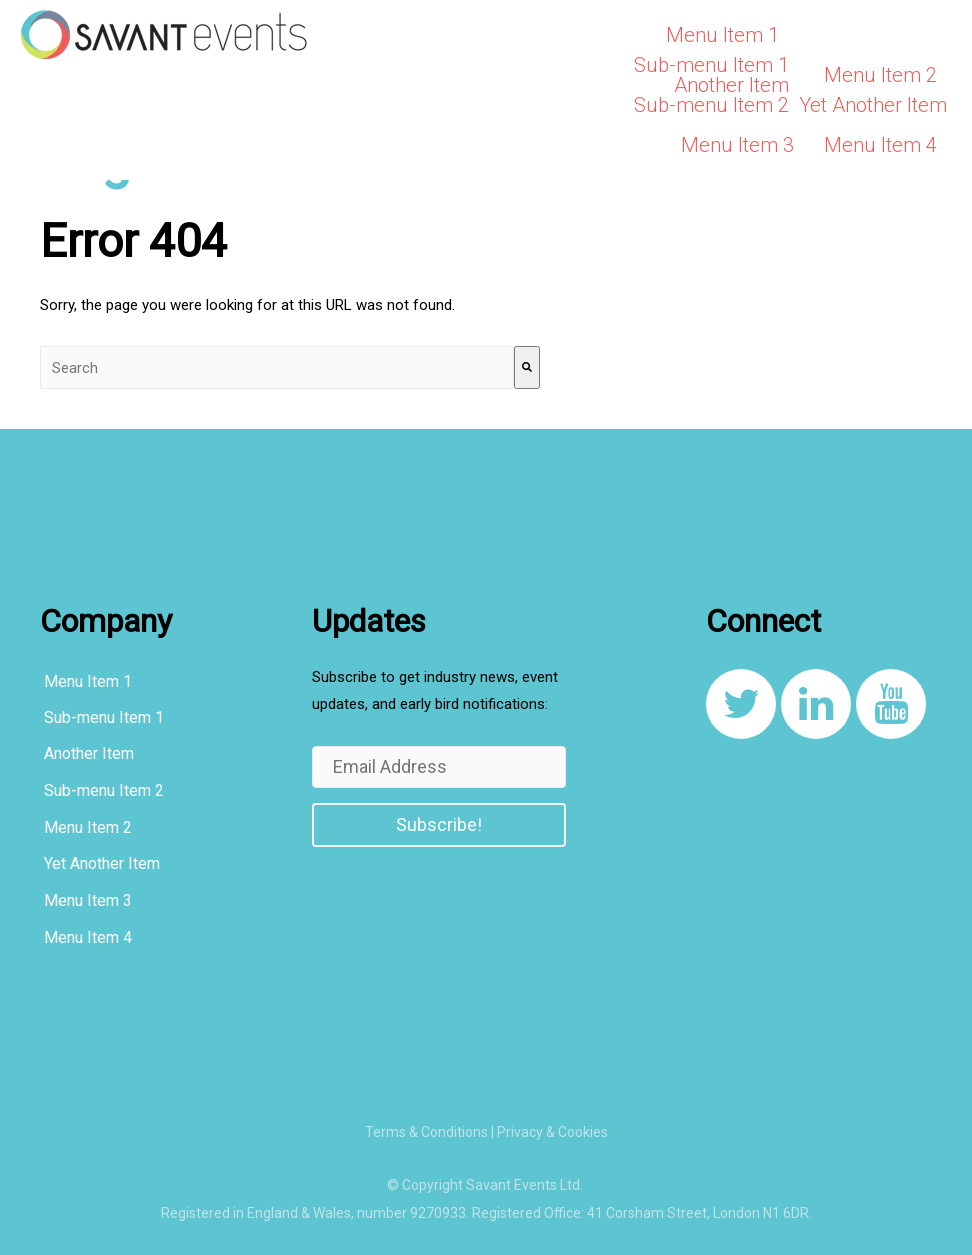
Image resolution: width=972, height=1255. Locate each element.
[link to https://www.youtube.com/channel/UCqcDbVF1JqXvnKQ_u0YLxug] (891, 704)
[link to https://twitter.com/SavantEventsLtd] (741, 704)
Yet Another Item (873, 105)
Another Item (731, 85)
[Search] (527, 367)
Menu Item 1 (722, 35)
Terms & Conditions (426, 1132)
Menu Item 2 (880, 75)
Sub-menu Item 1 (711, 65)
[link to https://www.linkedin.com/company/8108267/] (816, 704)
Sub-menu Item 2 (711, 105)
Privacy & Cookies (552, 1132)
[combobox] (277, 367)
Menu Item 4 (880, 145)
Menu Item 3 (737, 145)
